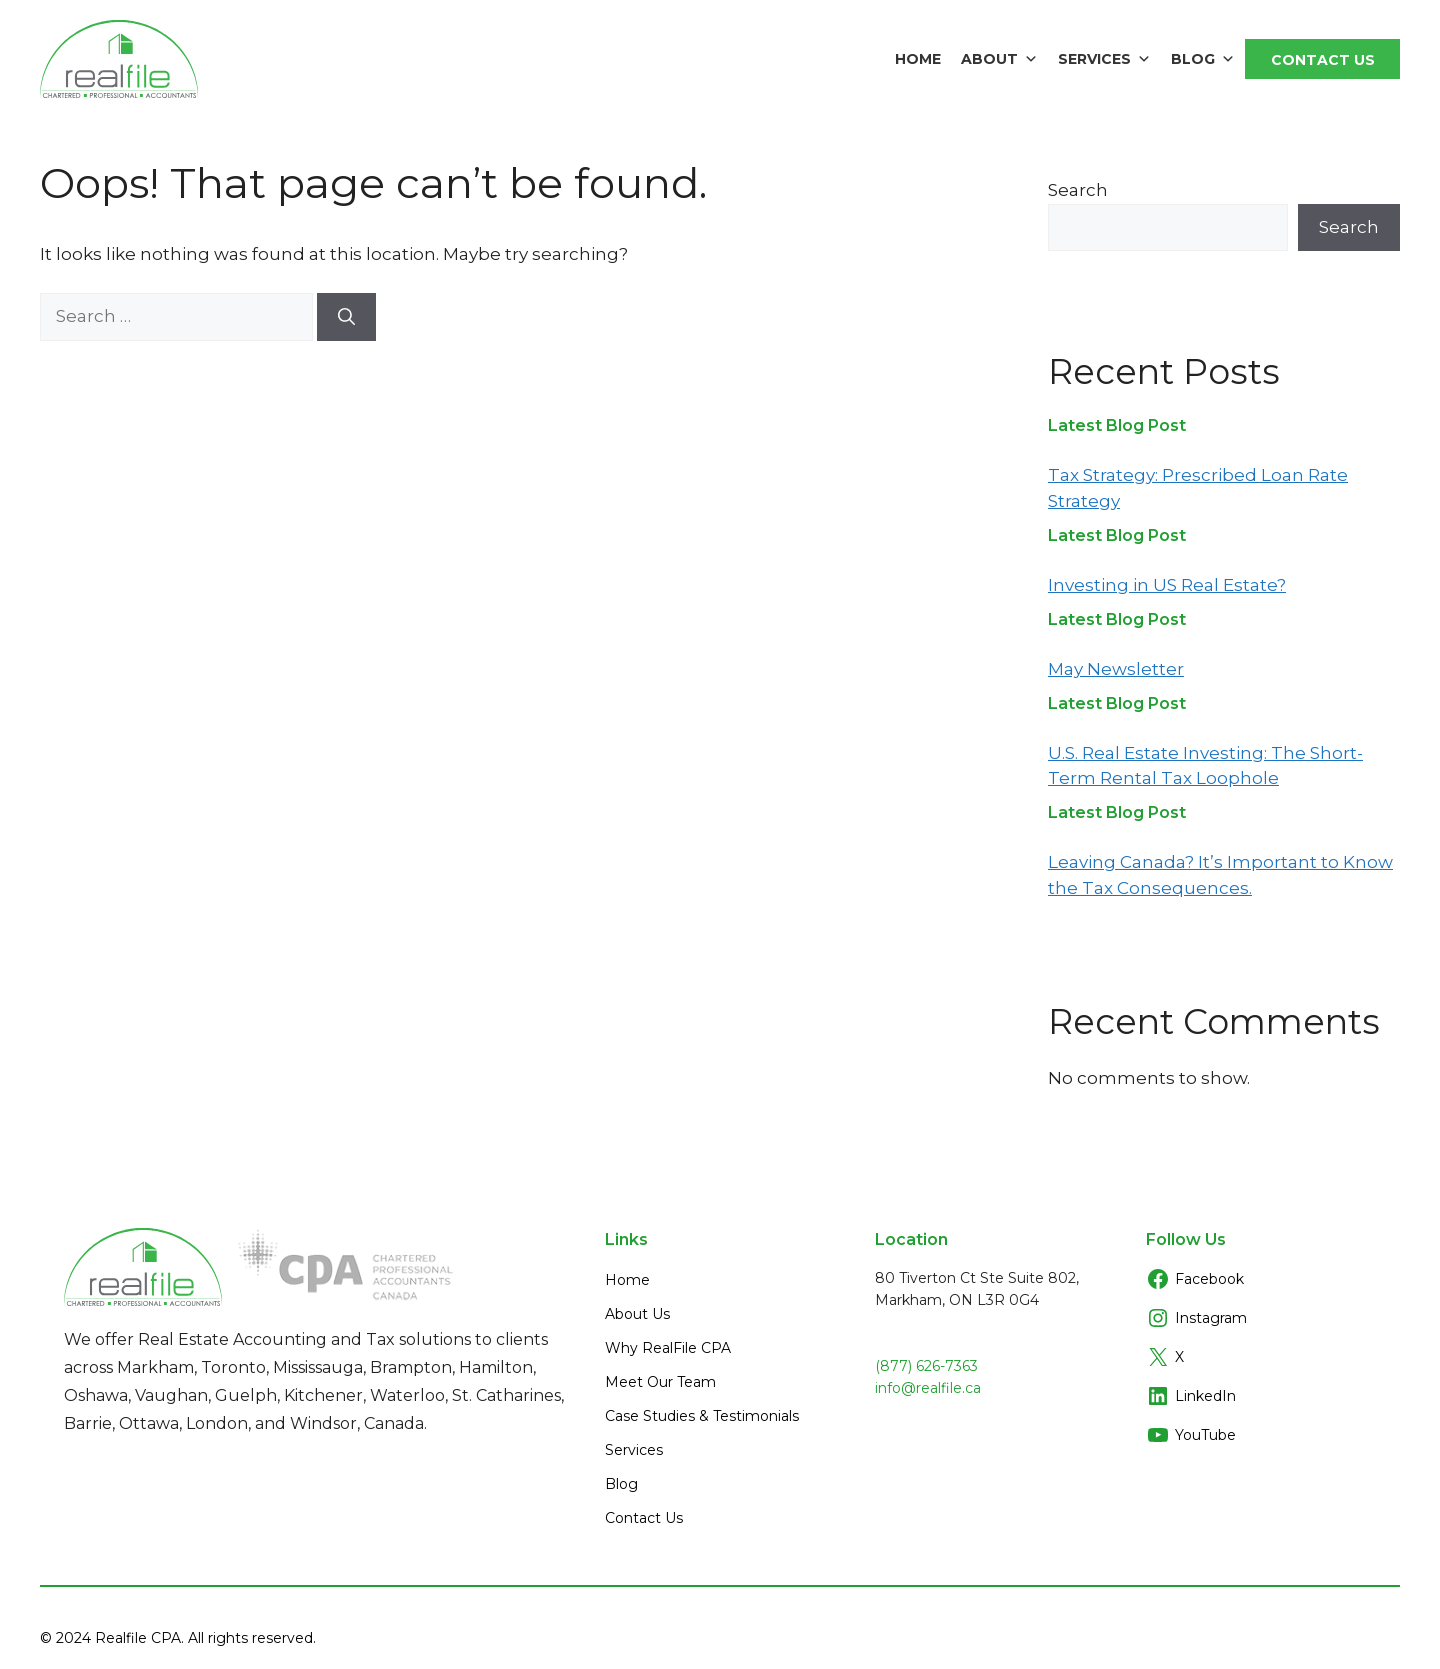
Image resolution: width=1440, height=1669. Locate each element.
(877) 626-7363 (926, 1366)
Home (918, 59)
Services (1104, 59)
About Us (637, 1314)
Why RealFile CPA (668, 1348)
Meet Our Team (660, 1382)
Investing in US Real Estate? (1167, 585)
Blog (1203, 59)
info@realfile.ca (928, 1388)
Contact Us (1323, 60)
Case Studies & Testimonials (702, 1416)
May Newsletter (1116, 669)
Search (1078, 190)
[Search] (346, 317)
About (999, 59)
